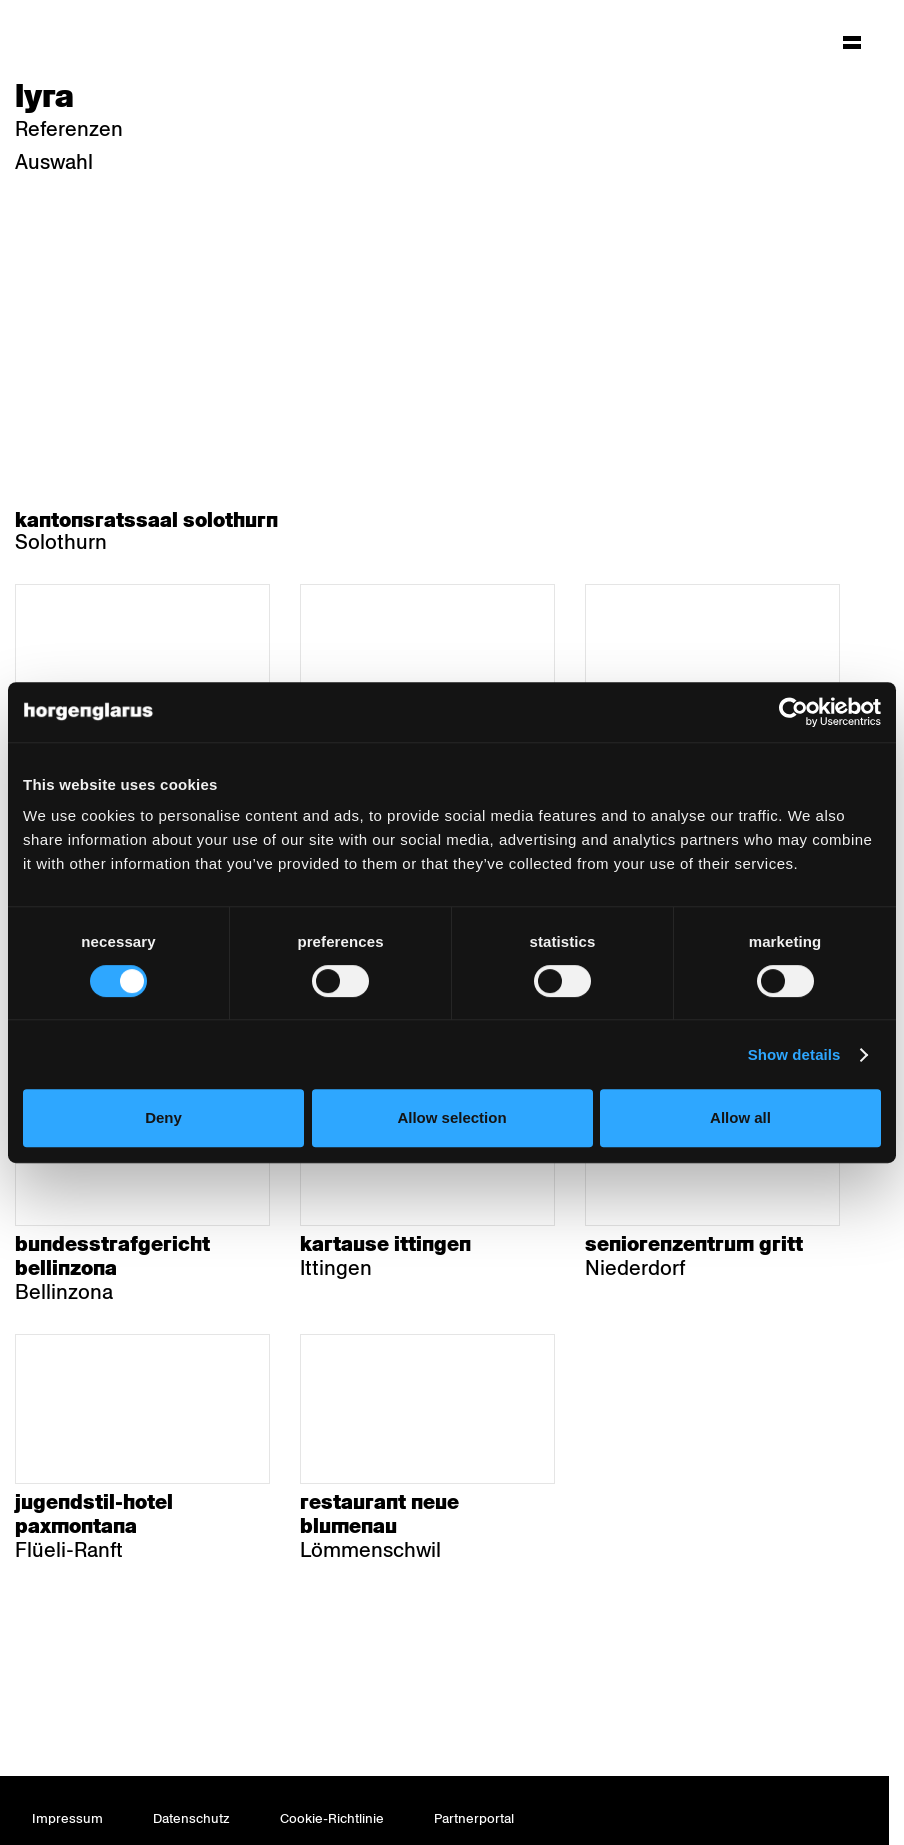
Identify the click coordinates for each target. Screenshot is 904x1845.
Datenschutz (191, 1818)
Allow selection (451, 1117)
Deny (163, 1117)
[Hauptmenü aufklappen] (852, 42)
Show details (794, 1054)
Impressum (67, 1818)
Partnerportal (474, 1818)
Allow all (740, 1117)
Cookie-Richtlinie (332, 1818)
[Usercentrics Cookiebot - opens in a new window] (793, 712)
